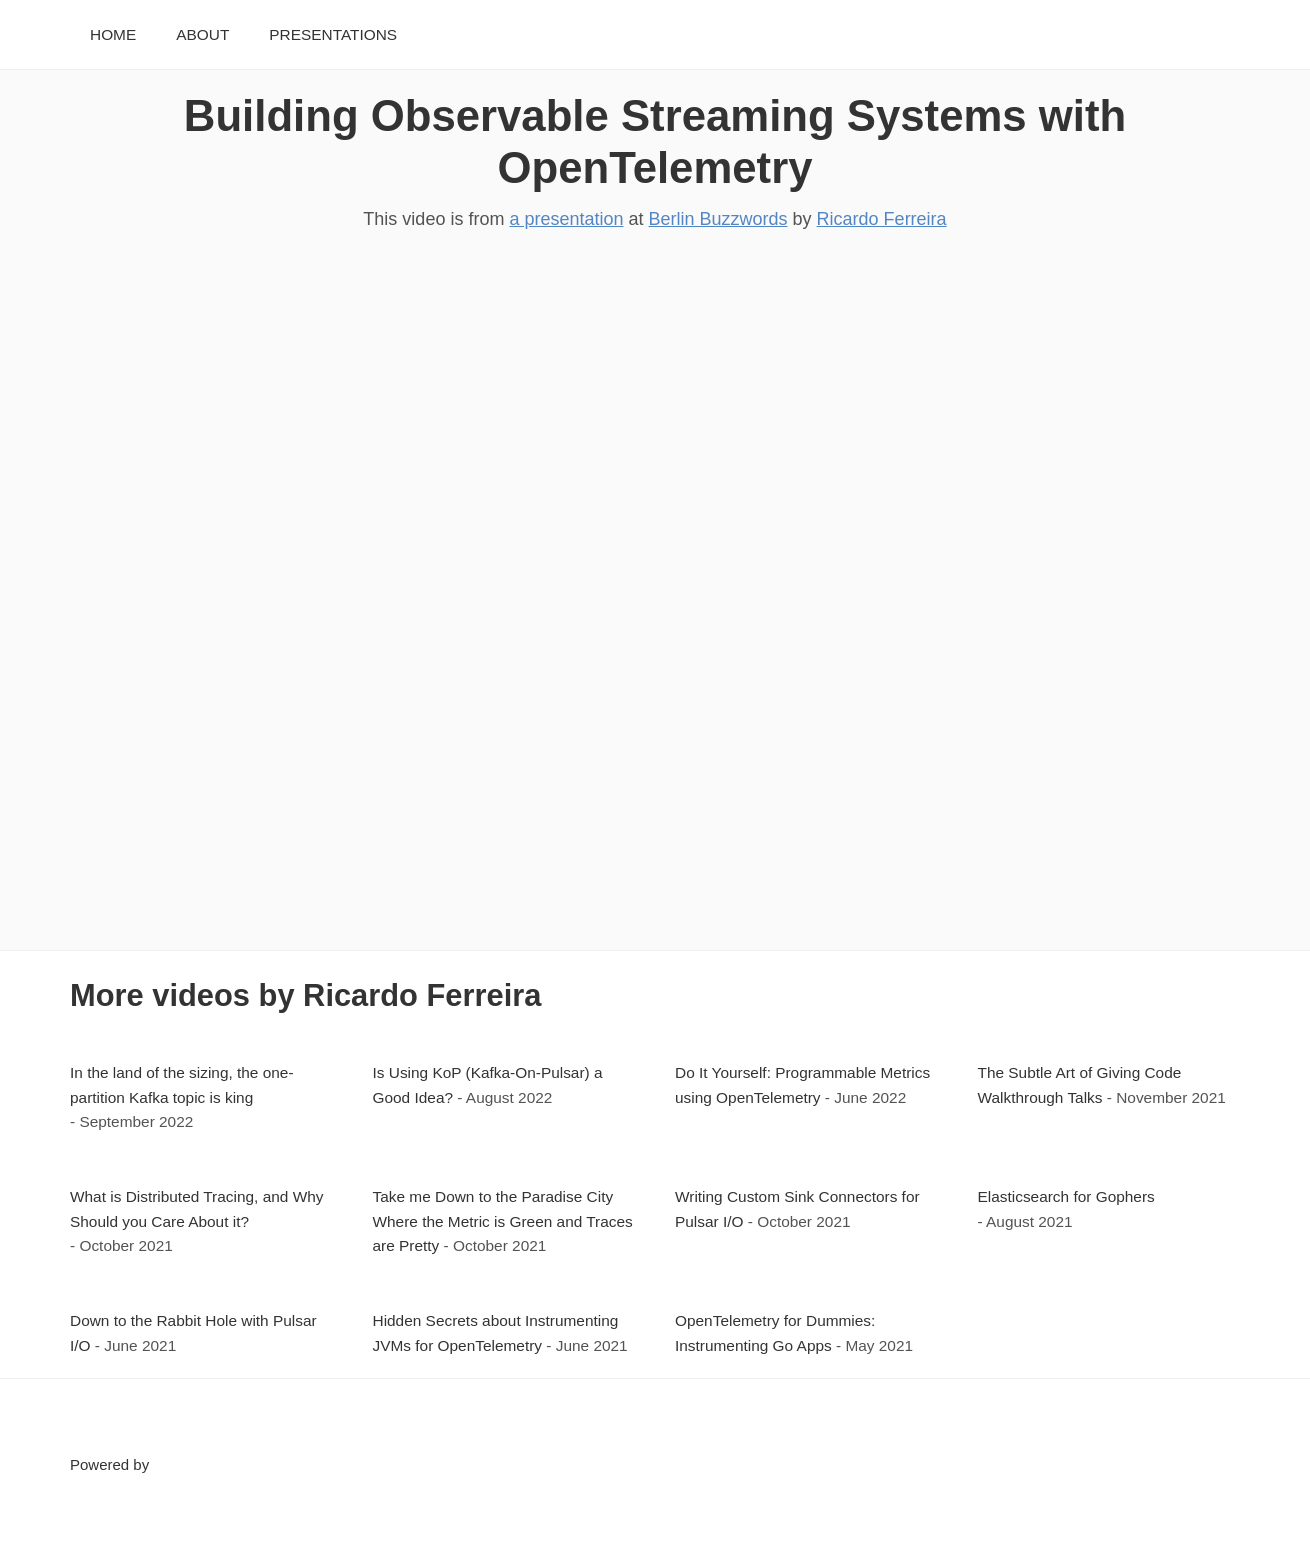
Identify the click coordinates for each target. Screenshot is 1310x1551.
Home (113, 34)
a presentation (566, 219)
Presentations (333, 34)
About (202, 34)
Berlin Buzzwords (718, 219)
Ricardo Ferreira (882, 219)
